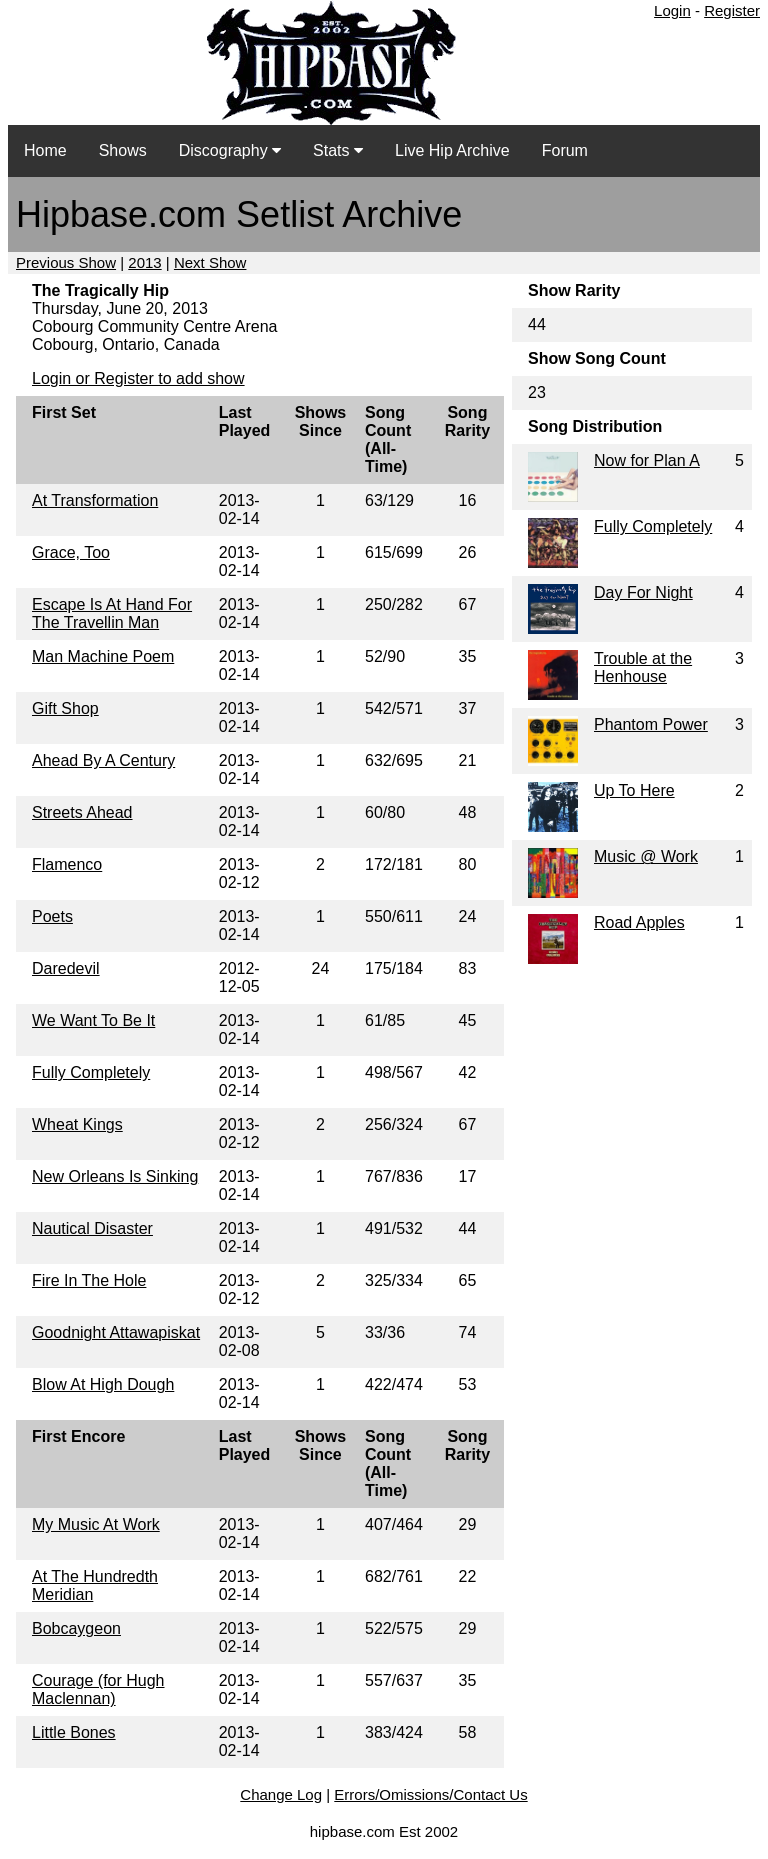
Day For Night (643, 592)
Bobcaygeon (76, 1628)
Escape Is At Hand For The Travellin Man (112, 613)
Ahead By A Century (103, 760)
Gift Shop (65, 708)
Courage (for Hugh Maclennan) (98, 1689)
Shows (123, 150)
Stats (338, 150)
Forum (565, 150)
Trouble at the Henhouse (643, 667)
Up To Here (634, 790)
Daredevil (66, 968)
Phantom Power (651, 724)
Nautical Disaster (92, 1228)
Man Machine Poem (103, 656)
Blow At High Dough (103, 1384)
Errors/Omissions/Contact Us (430, 1794)
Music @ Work (646, 856)
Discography (230, 150)
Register (732, 10)
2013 (144, 262)
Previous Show (66, 262)
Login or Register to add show (138, 378)
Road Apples (639, 922)
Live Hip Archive (452, 150)
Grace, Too (71, 552)
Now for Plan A (647, 460)
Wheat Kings (77, 1124)
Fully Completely (91, 1072)
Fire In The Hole (89, 1280)
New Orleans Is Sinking (115, 1176)
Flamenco (67, 864)
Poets (52, 916)
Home (45, 150)
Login (672, 10)
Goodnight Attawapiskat (116, 1332)
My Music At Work (96, 1524)
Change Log (281, 1794)
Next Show (210, 262)
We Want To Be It (93, 1020)
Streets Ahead (82, 812)
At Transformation (95, 500)
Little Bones (74, 1732)
